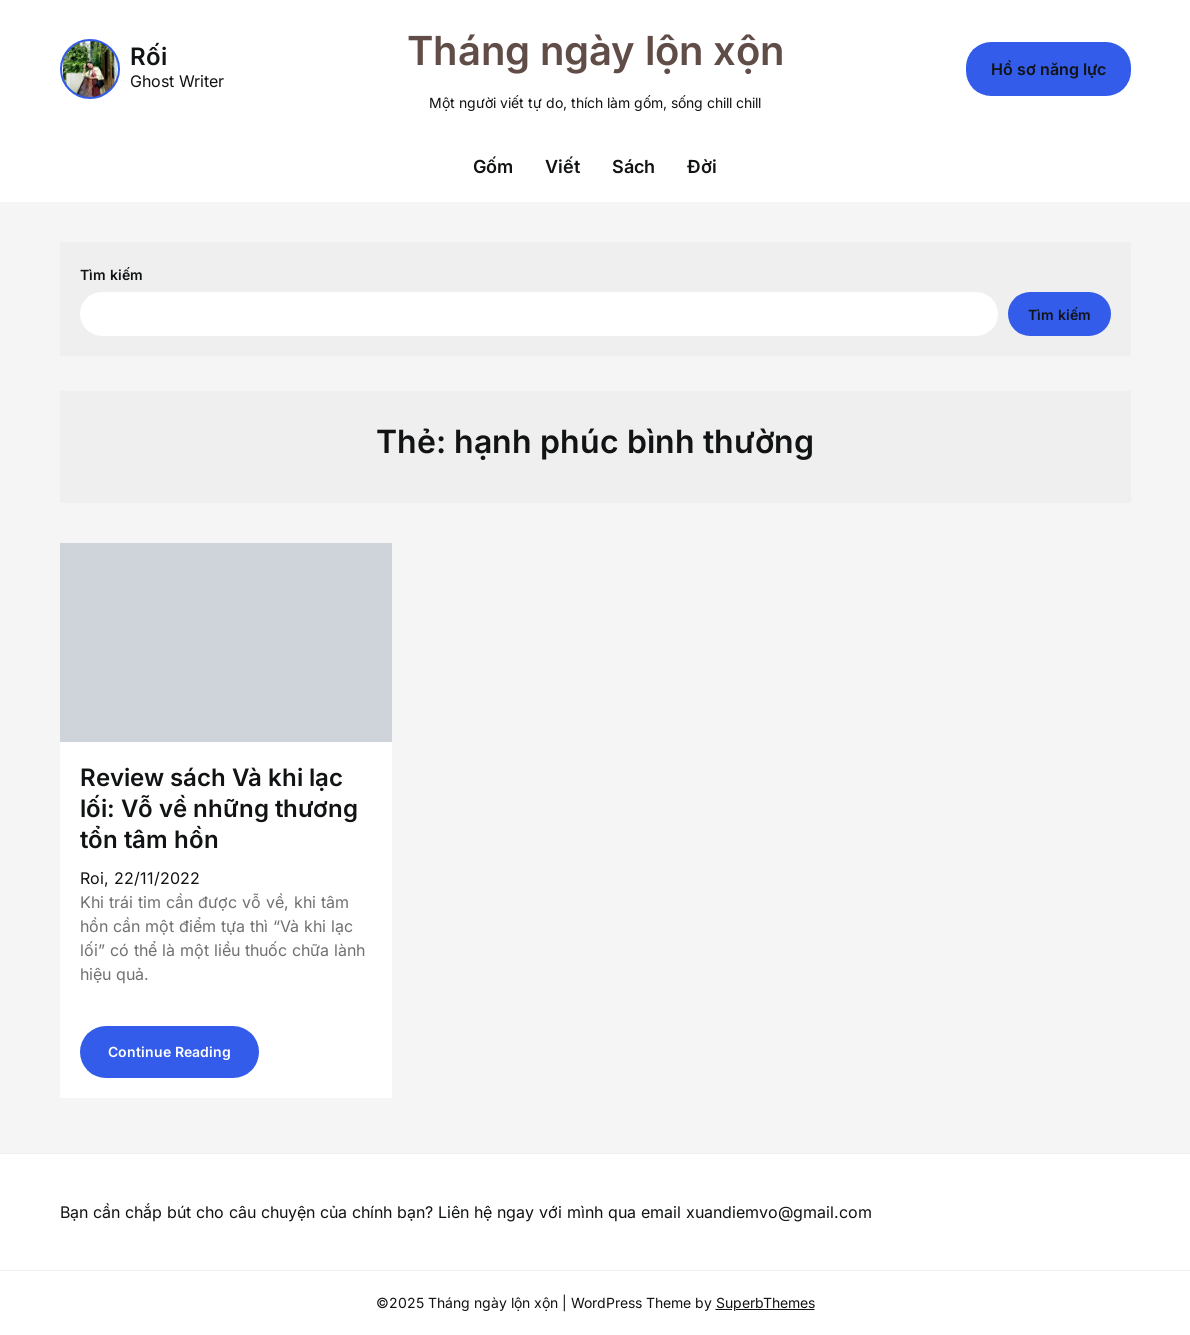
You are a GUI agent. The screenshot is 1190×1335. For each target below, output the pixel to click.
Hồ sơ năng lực (1048, 69)
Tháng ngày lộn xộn (595, 50)
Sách (633, 166)
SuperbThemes (765, 1302)
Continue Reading (169, 1051)
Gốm (493, 166)
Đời (702, 166)
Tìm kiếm (111, 274)
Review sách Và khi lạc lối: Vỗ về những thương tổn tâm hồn (219, 808)
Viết (562, 166)
